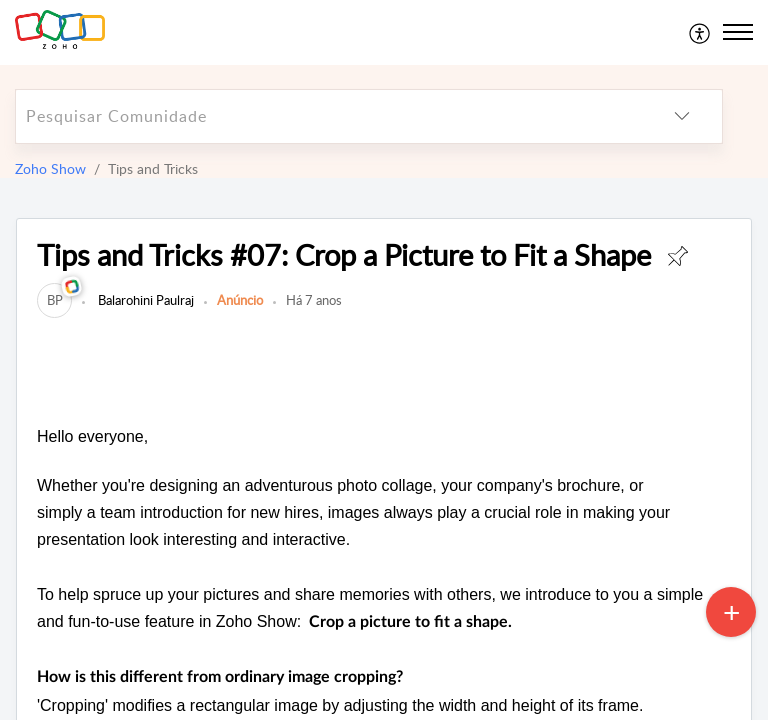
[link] (54, 300)
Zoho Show (50, 168)
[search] (329, 116)
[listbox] (682, 116)
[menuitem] (700, 32)
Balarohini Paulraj (144, 300)
